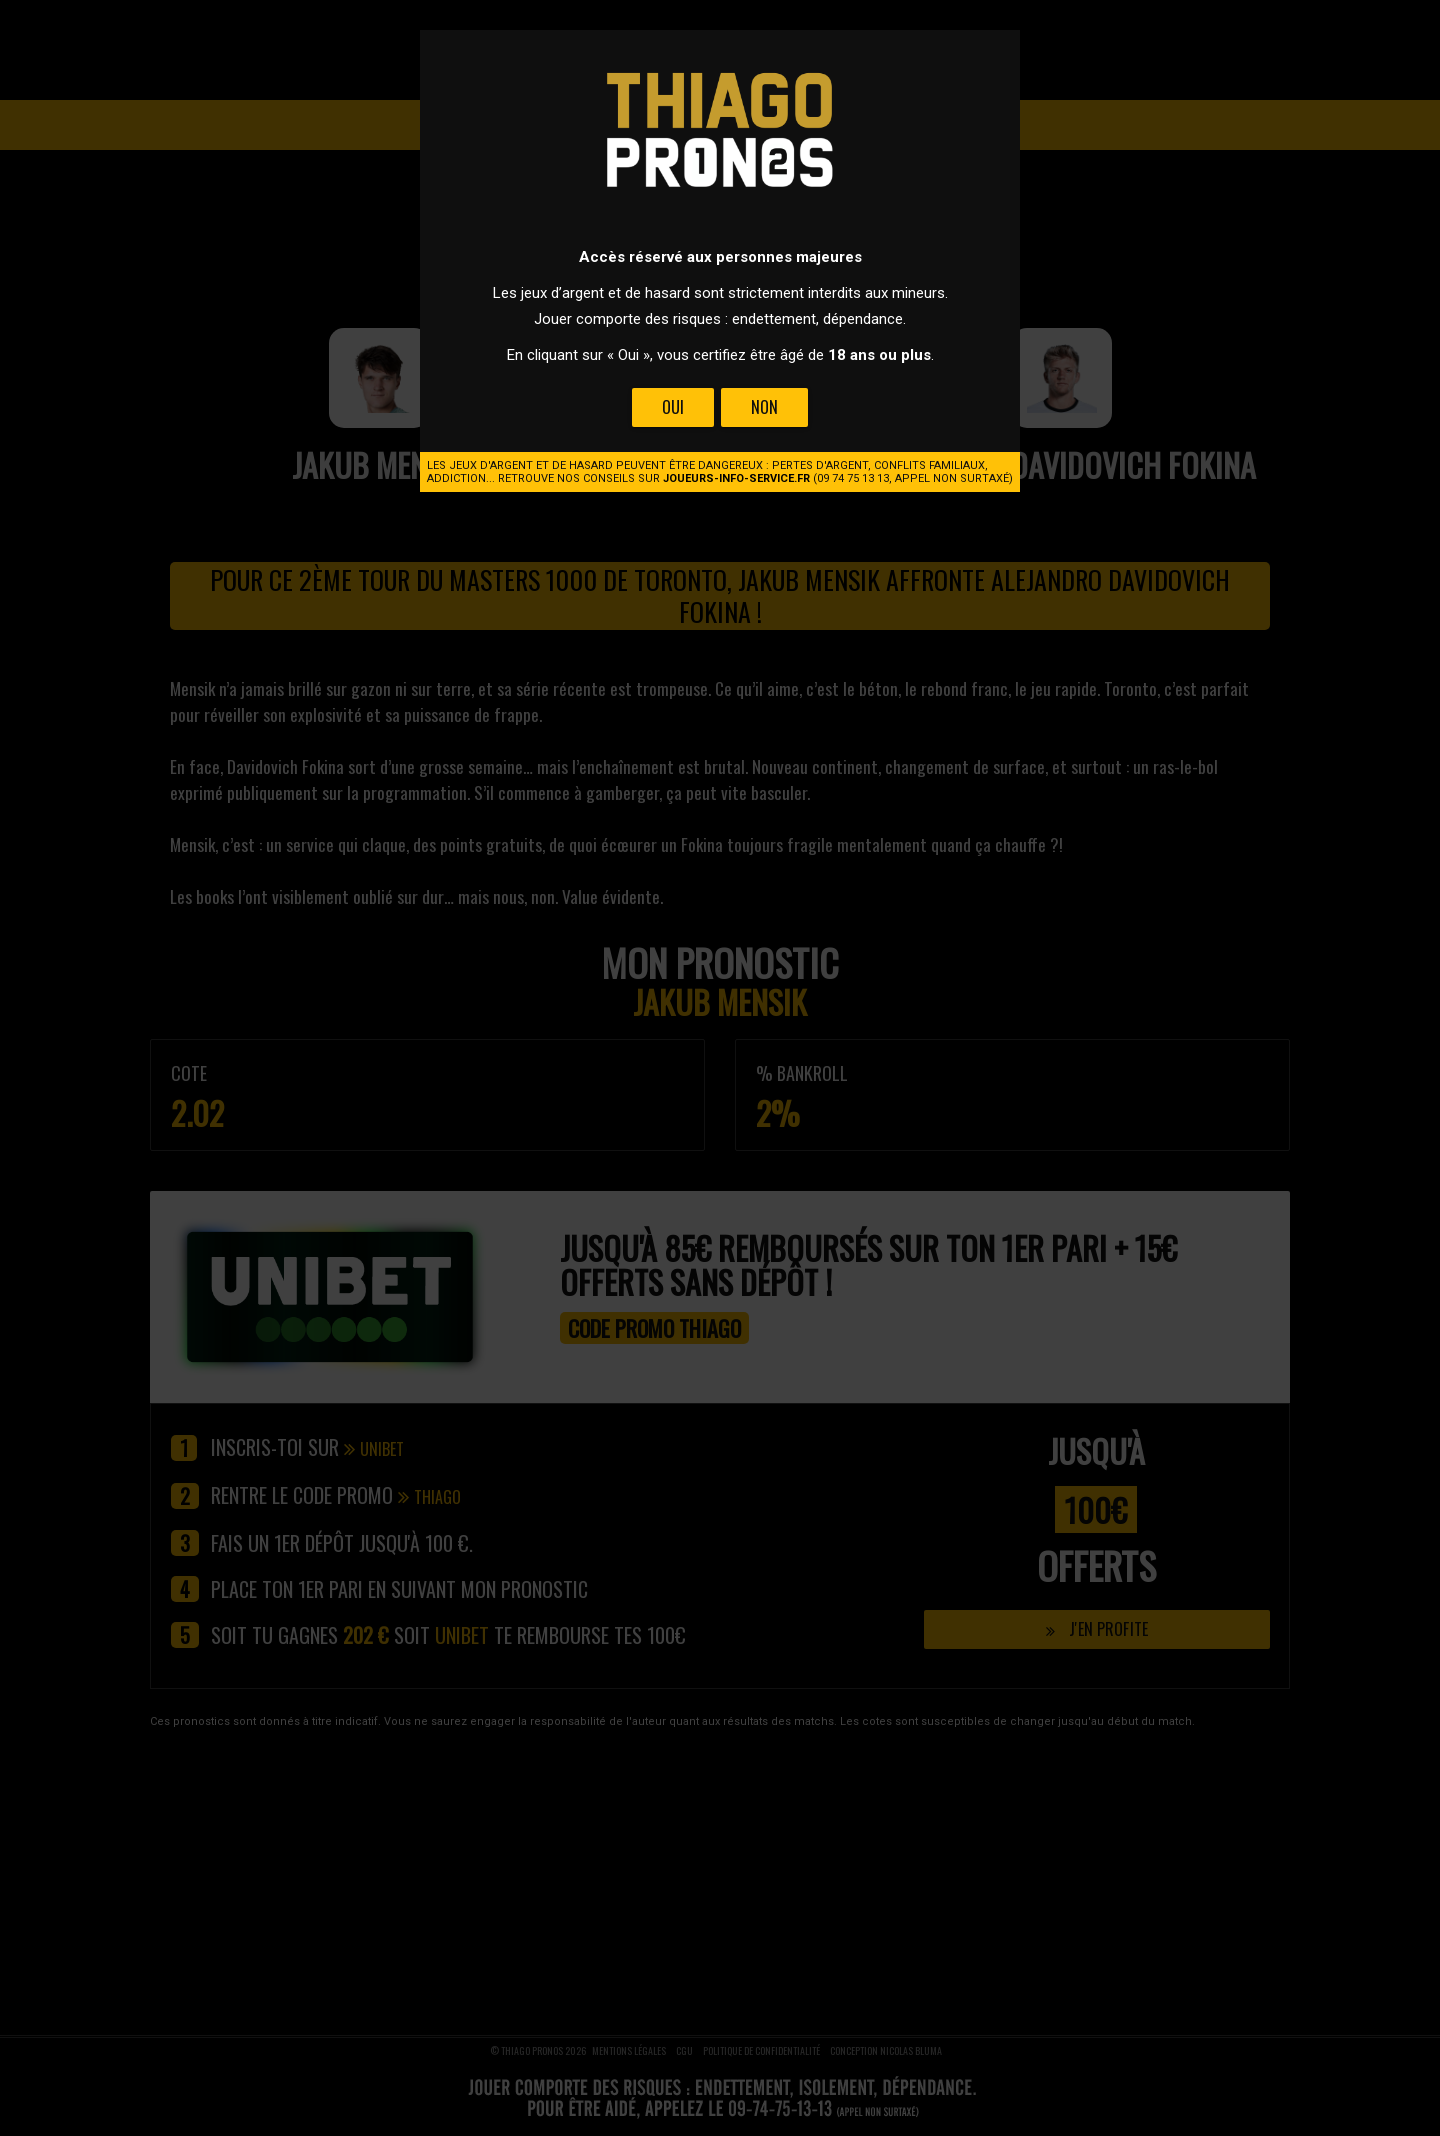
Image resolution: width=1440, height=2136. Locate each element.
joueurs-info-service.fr (736, 478)
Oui (673, 407)
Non (764, 407)
